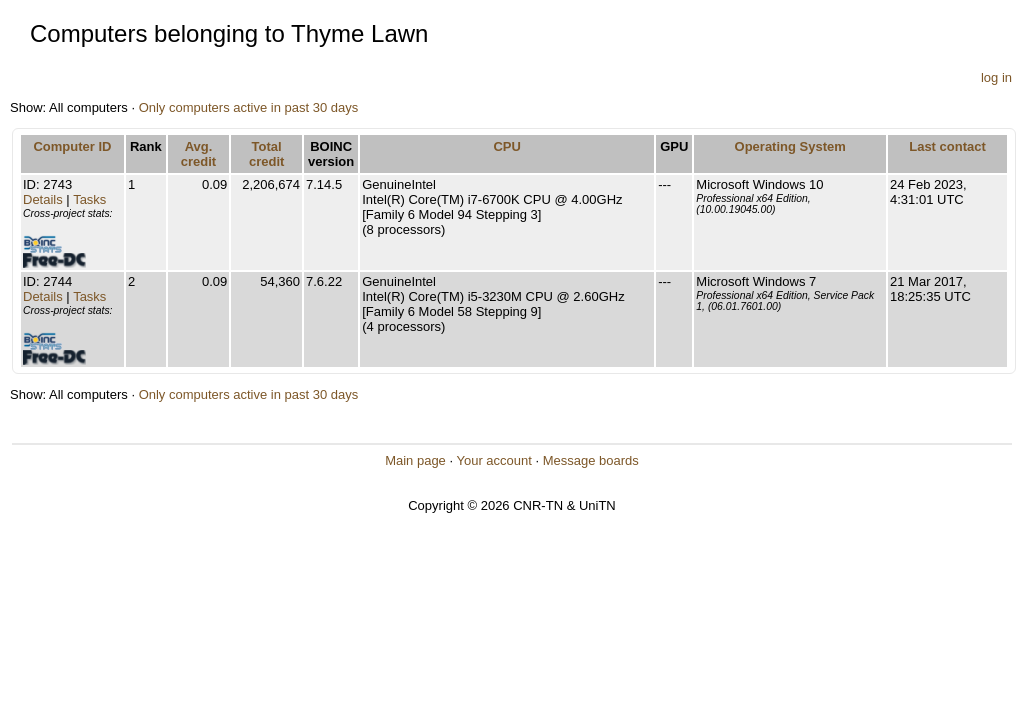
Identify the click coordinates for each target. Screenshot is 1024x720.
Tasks (89, 199)
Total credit (266, 154)
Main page (415, 460)
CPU (506, 146)
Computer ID (72, 146)
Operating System (790, 146)
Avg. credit (198, 154)
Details (43, 199)
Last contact (947, 146)
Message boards (591, 460)
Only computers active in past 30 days (249, 107)
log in (996, 77)
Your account (493, 460)
